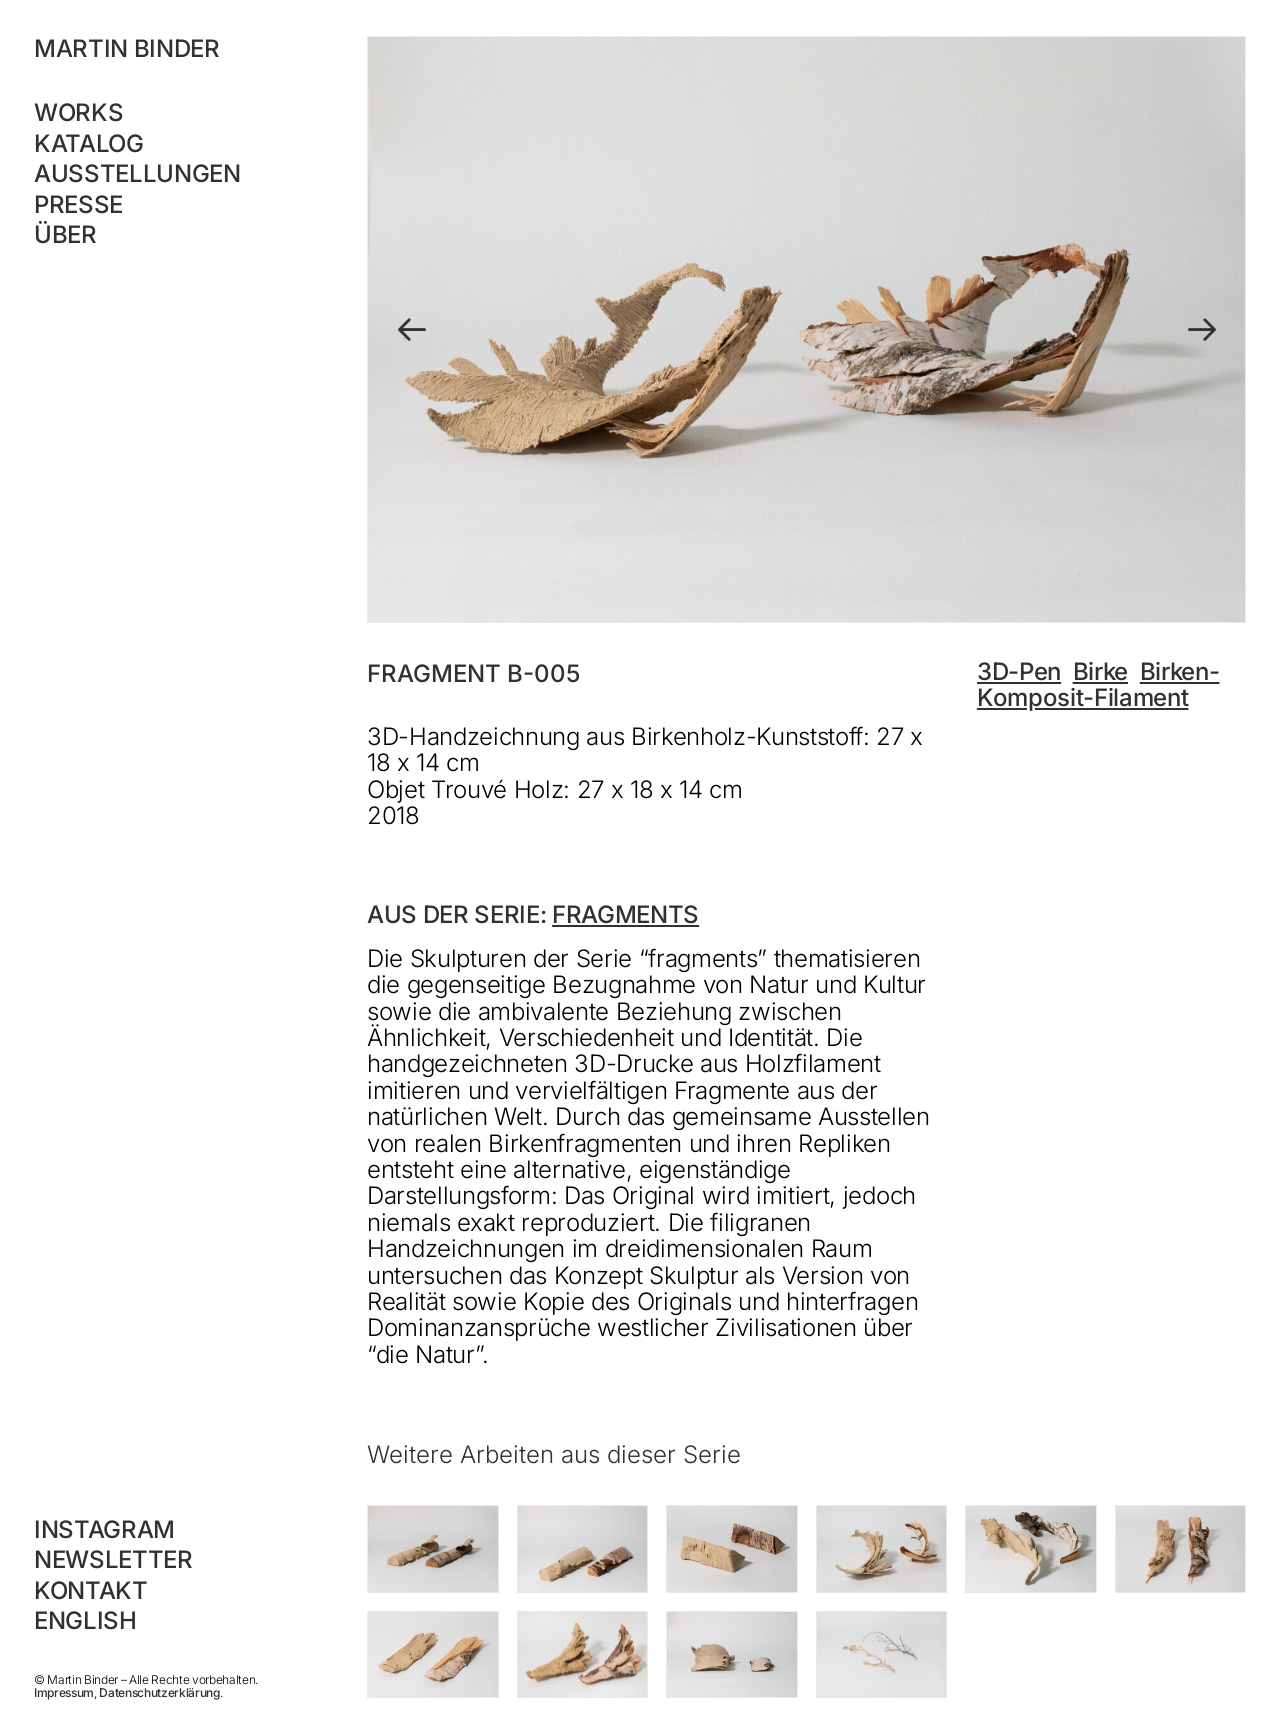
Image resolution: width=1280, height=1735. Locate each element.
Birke (1100, 671)
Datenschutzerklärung (159, 1692)
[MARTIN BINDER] (164, 49)
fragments (625, 914)
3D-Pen (1019, 671)
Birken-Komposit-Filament (1098, 684)
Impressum (64, 1692)
